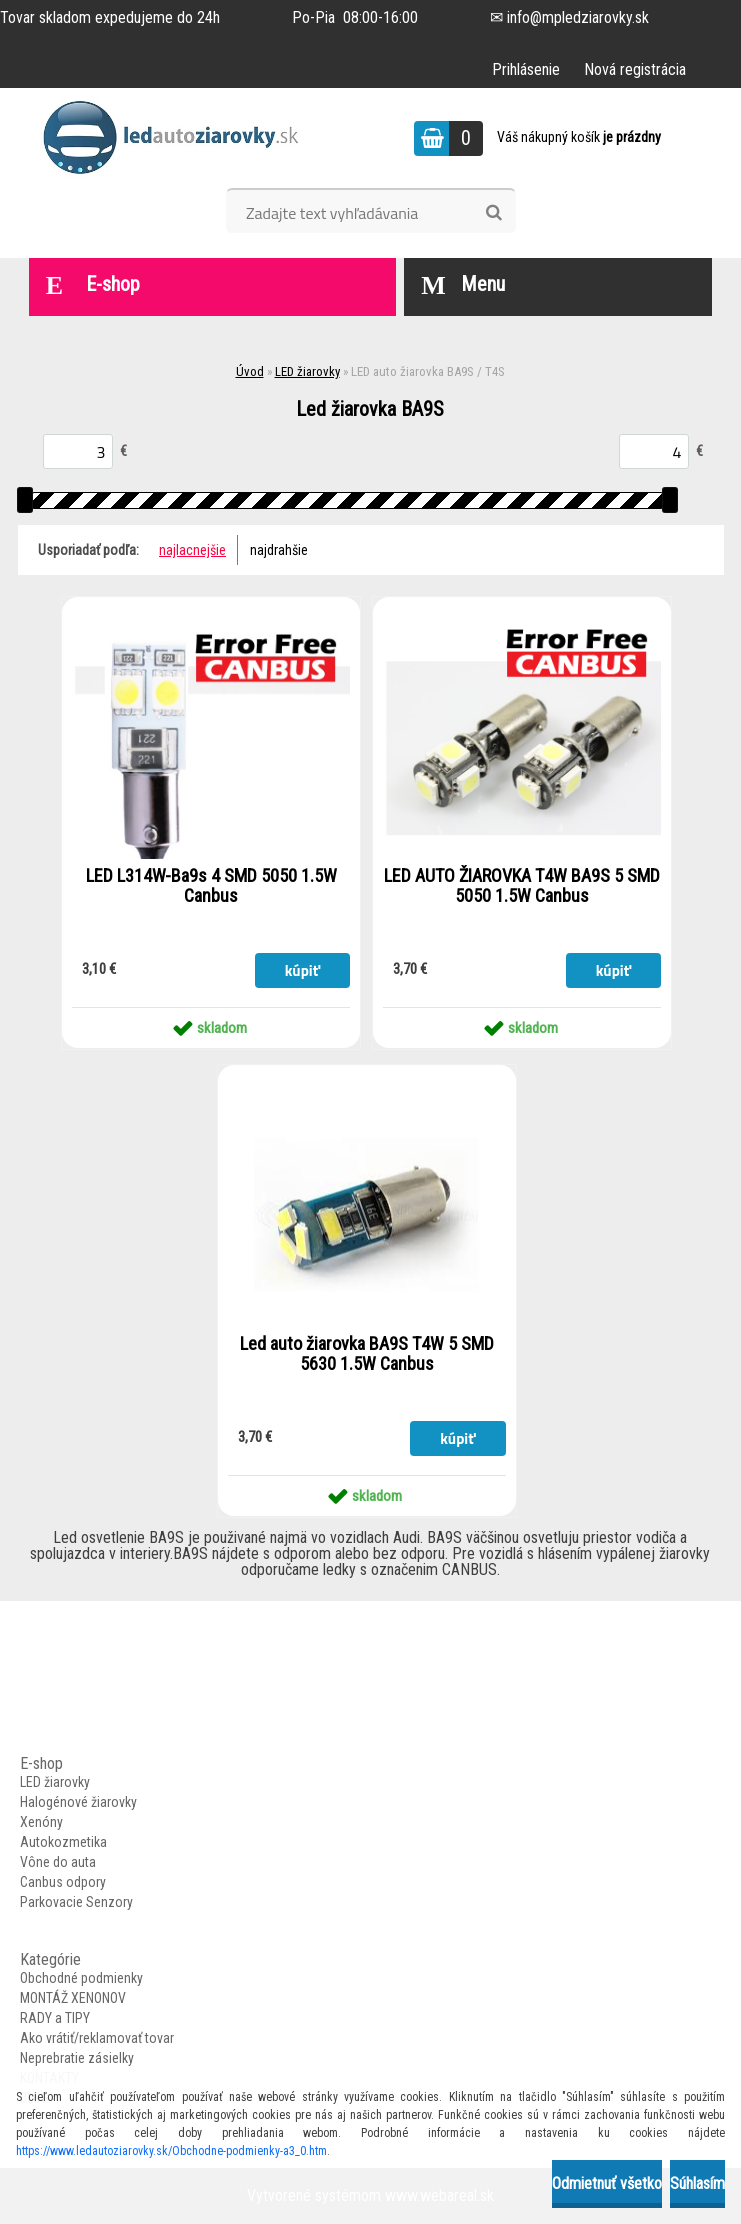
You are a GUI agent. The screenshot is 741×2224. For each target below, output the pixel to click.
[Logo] (177, 138)
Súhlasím (697, 2183)
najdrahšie (279, 550)
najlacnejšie (192, 550)
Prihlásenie (526, 69)
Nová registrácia (635, 69)
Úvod (250, 371)
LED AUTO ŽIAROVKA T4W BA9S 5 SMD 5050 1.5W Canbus (522, 886)
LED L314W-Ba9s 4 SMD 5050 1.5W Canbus (211, 886)
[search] (493, 213)
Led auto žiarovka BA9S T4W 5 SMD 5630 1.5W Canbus (367, 1354)
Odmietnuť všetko (607, 2183)
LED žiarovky (307, 371)
